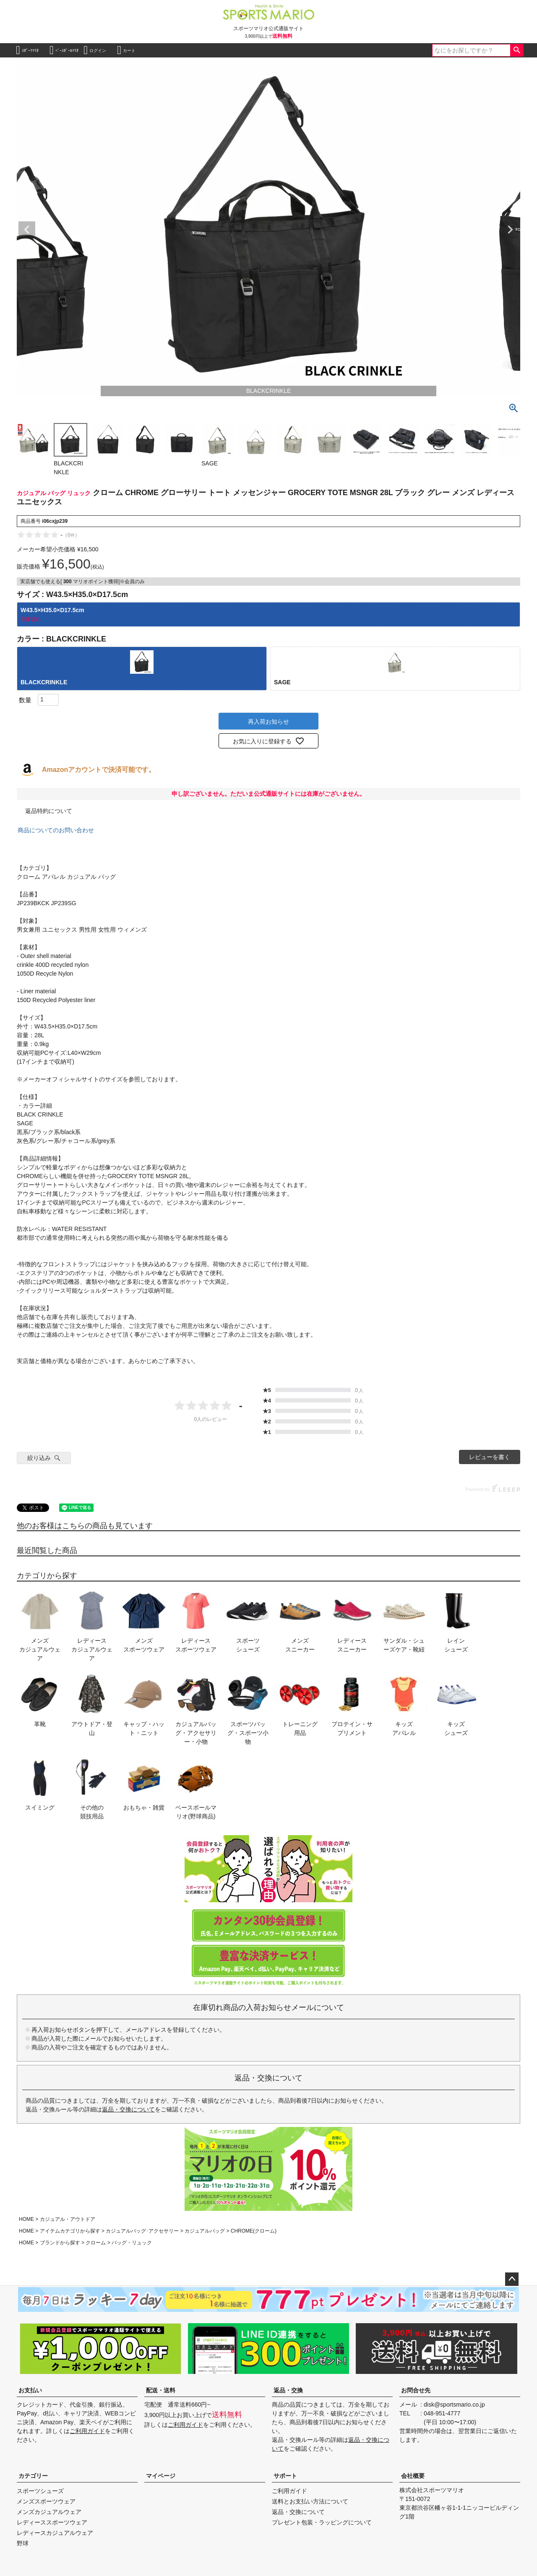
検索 (516, 50)
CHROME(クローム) (253, 2231)
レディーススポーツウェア (52, 2522)
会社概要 (413, 2475)
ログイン (94, 50)
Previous (26, 229)
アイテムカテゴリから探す (70, 2231)
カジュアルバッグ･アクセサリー (142, 2231)
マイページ (160, 2475)
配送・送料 (160, 2390)
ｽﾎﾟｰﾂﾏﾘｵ (27, 50)
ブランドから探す (60, 2243)
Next (510, 229)
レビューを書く (489, 1457)
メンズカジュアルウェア (49, 2511)
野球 (23, 2543)
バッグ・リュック (132, 2243)
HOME (26, 2219)
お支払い (30, 2390)
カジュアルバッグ (205, 2231)
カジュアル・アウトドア (67, 2219)
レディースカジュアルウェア (55, 2532)
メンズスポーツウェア (46, 2501)
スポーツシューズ (40, 2491)
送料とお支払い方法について (310, 2501)
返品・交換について (128, 2109)
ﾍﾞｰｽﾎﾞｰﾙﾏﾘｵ (64, 50)
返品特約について (48, 811)
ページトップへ (512, 2279)
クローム (96, 2243)
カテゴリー (33, 2475)
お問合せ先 (415, 2390)
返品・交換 (288, 2390)
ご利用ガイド (87, 2431)
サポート (285, 2475)
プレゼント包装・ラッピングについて (322, 2522)
